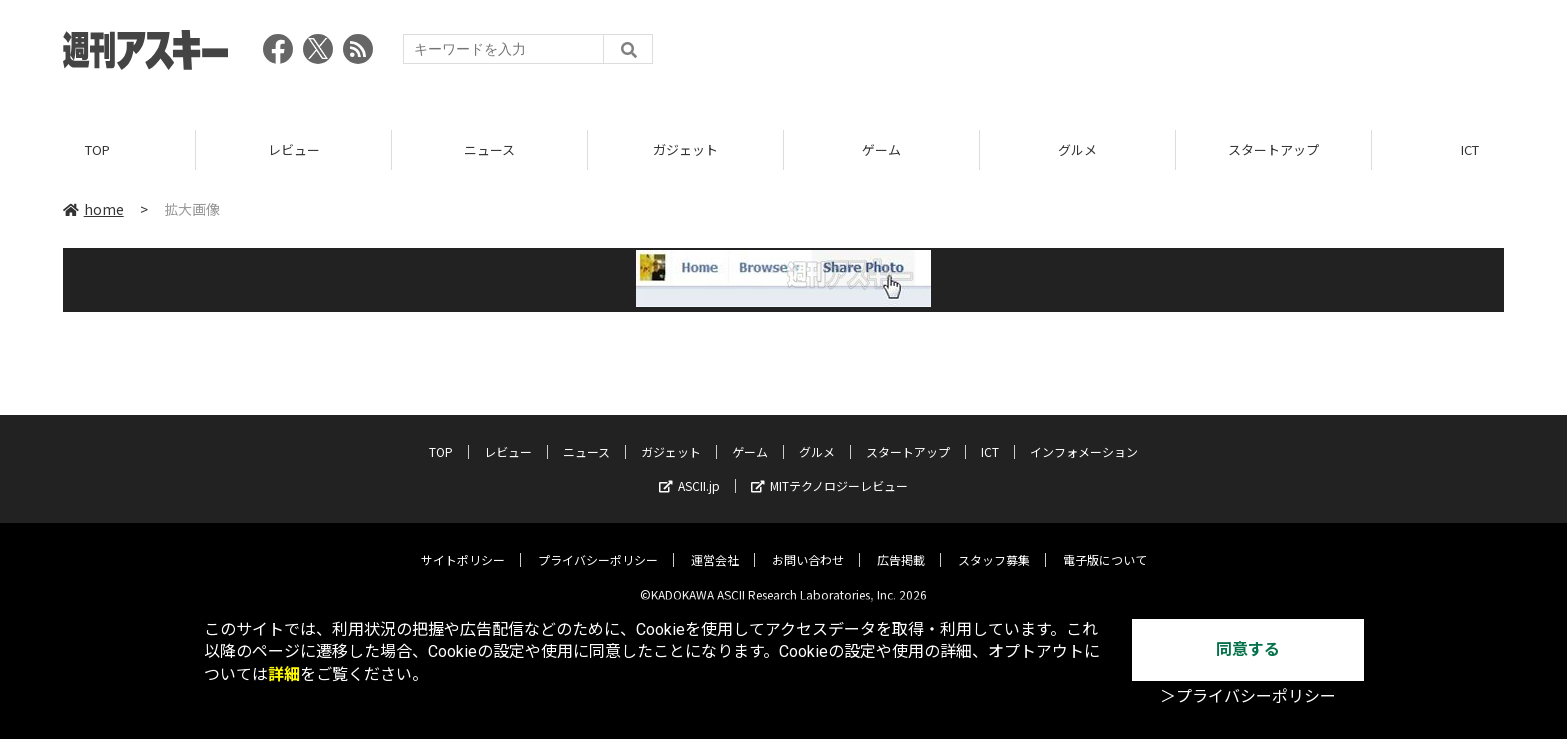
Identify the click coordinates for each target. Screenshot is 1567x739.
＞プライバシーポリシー (1248, 696)
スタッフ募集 (994, 546)
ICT (990, 438)
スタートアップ (1273, 149)
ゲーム (881, 149)
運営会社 (715, 546)
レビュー (294, 149)
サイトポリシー (463, 546)
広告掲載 (901, 546)
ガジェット (685, 149)
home (93, 209)
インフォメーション (1084, 438)
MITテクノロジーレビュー (829, 472)
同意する (1248, 649)
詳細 (284, 674)
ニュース (489, 149)
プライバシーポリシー (598, 546)
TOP (97, 149)
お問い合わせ (808, 546)
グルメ (1077, 149)
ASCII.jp (689, 472)
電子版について (1105, 546)
